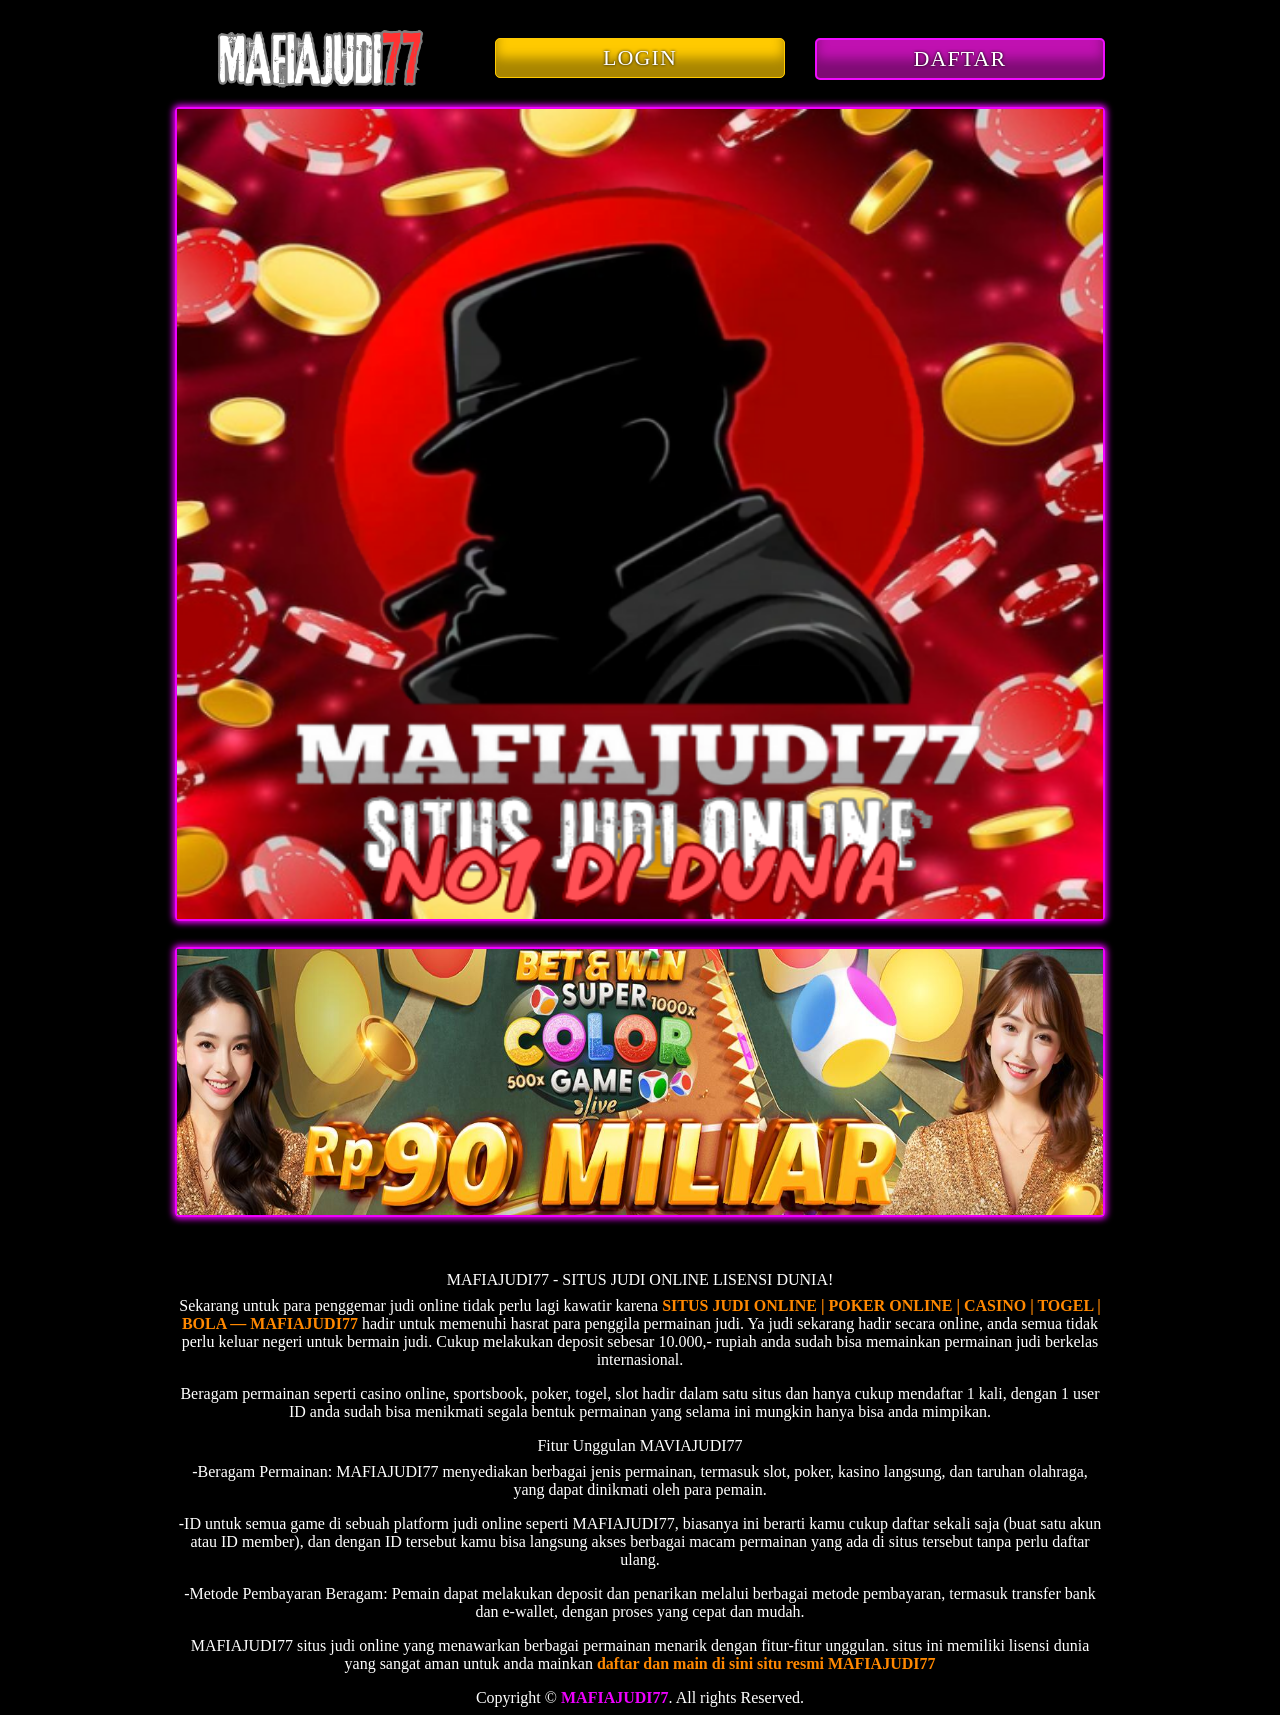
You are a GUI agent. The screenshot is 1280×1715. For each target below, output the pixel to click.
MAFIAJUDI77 (615, 1697)
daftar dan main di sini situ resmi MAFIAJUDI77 (766, 1663)
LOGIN (640, 57)
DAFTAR (960, 58)
